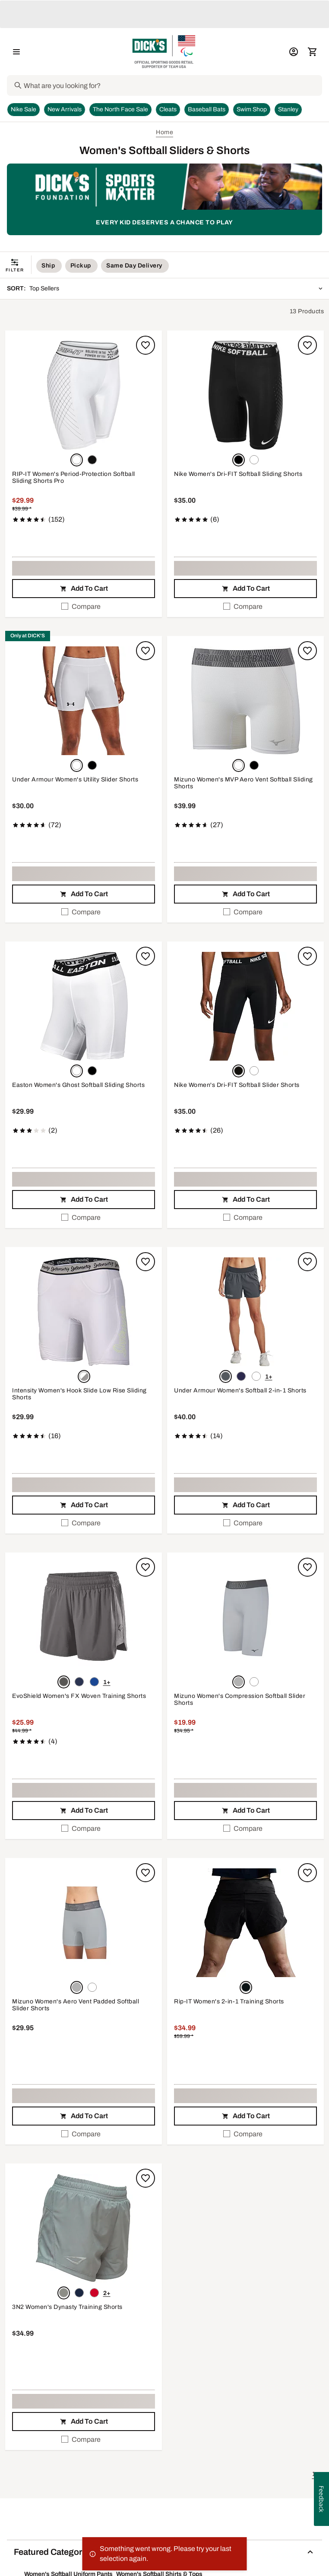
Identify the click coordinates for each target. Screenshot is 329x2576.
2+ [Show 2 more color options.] (107, 2293)
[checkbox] (83, 606)
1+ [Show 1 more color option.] (268, 1376)
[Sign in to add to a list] (145, 345)
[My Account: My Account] (293, 51)
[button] (83, 396)
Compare (81, 606)
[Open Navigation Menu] (16, 51)
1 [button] (313, 2474)
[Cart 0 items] (312, 51)
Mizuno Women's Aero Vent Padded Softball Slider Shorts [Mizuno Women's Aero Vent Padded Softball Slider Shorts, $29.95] (75, 2005)
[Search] (172, 85)
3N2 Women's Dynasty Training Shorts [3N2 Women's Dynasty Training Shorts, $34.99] (67, 2307)
